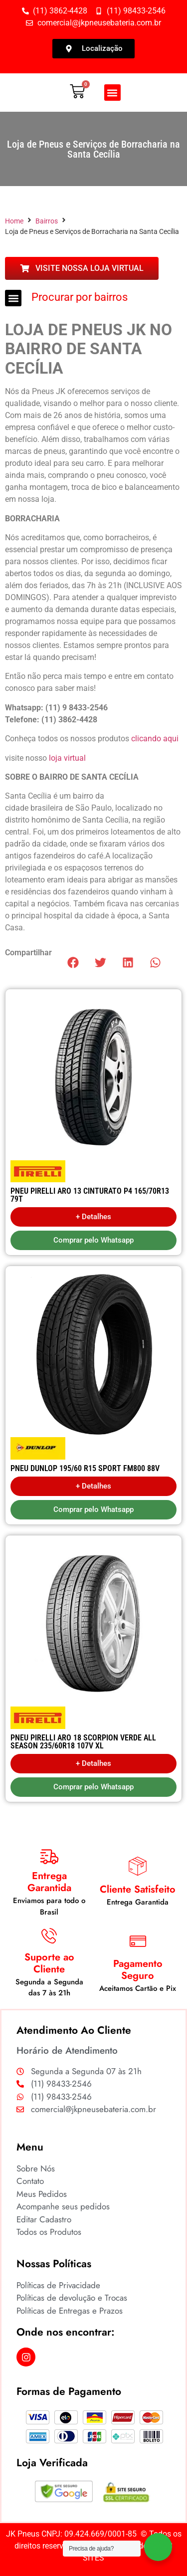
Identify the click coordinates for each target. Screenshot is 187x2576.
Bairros (46, 221)
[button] (112, 92)
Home (14, 221)
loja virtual (67, 758)
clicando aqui (155, 738)
